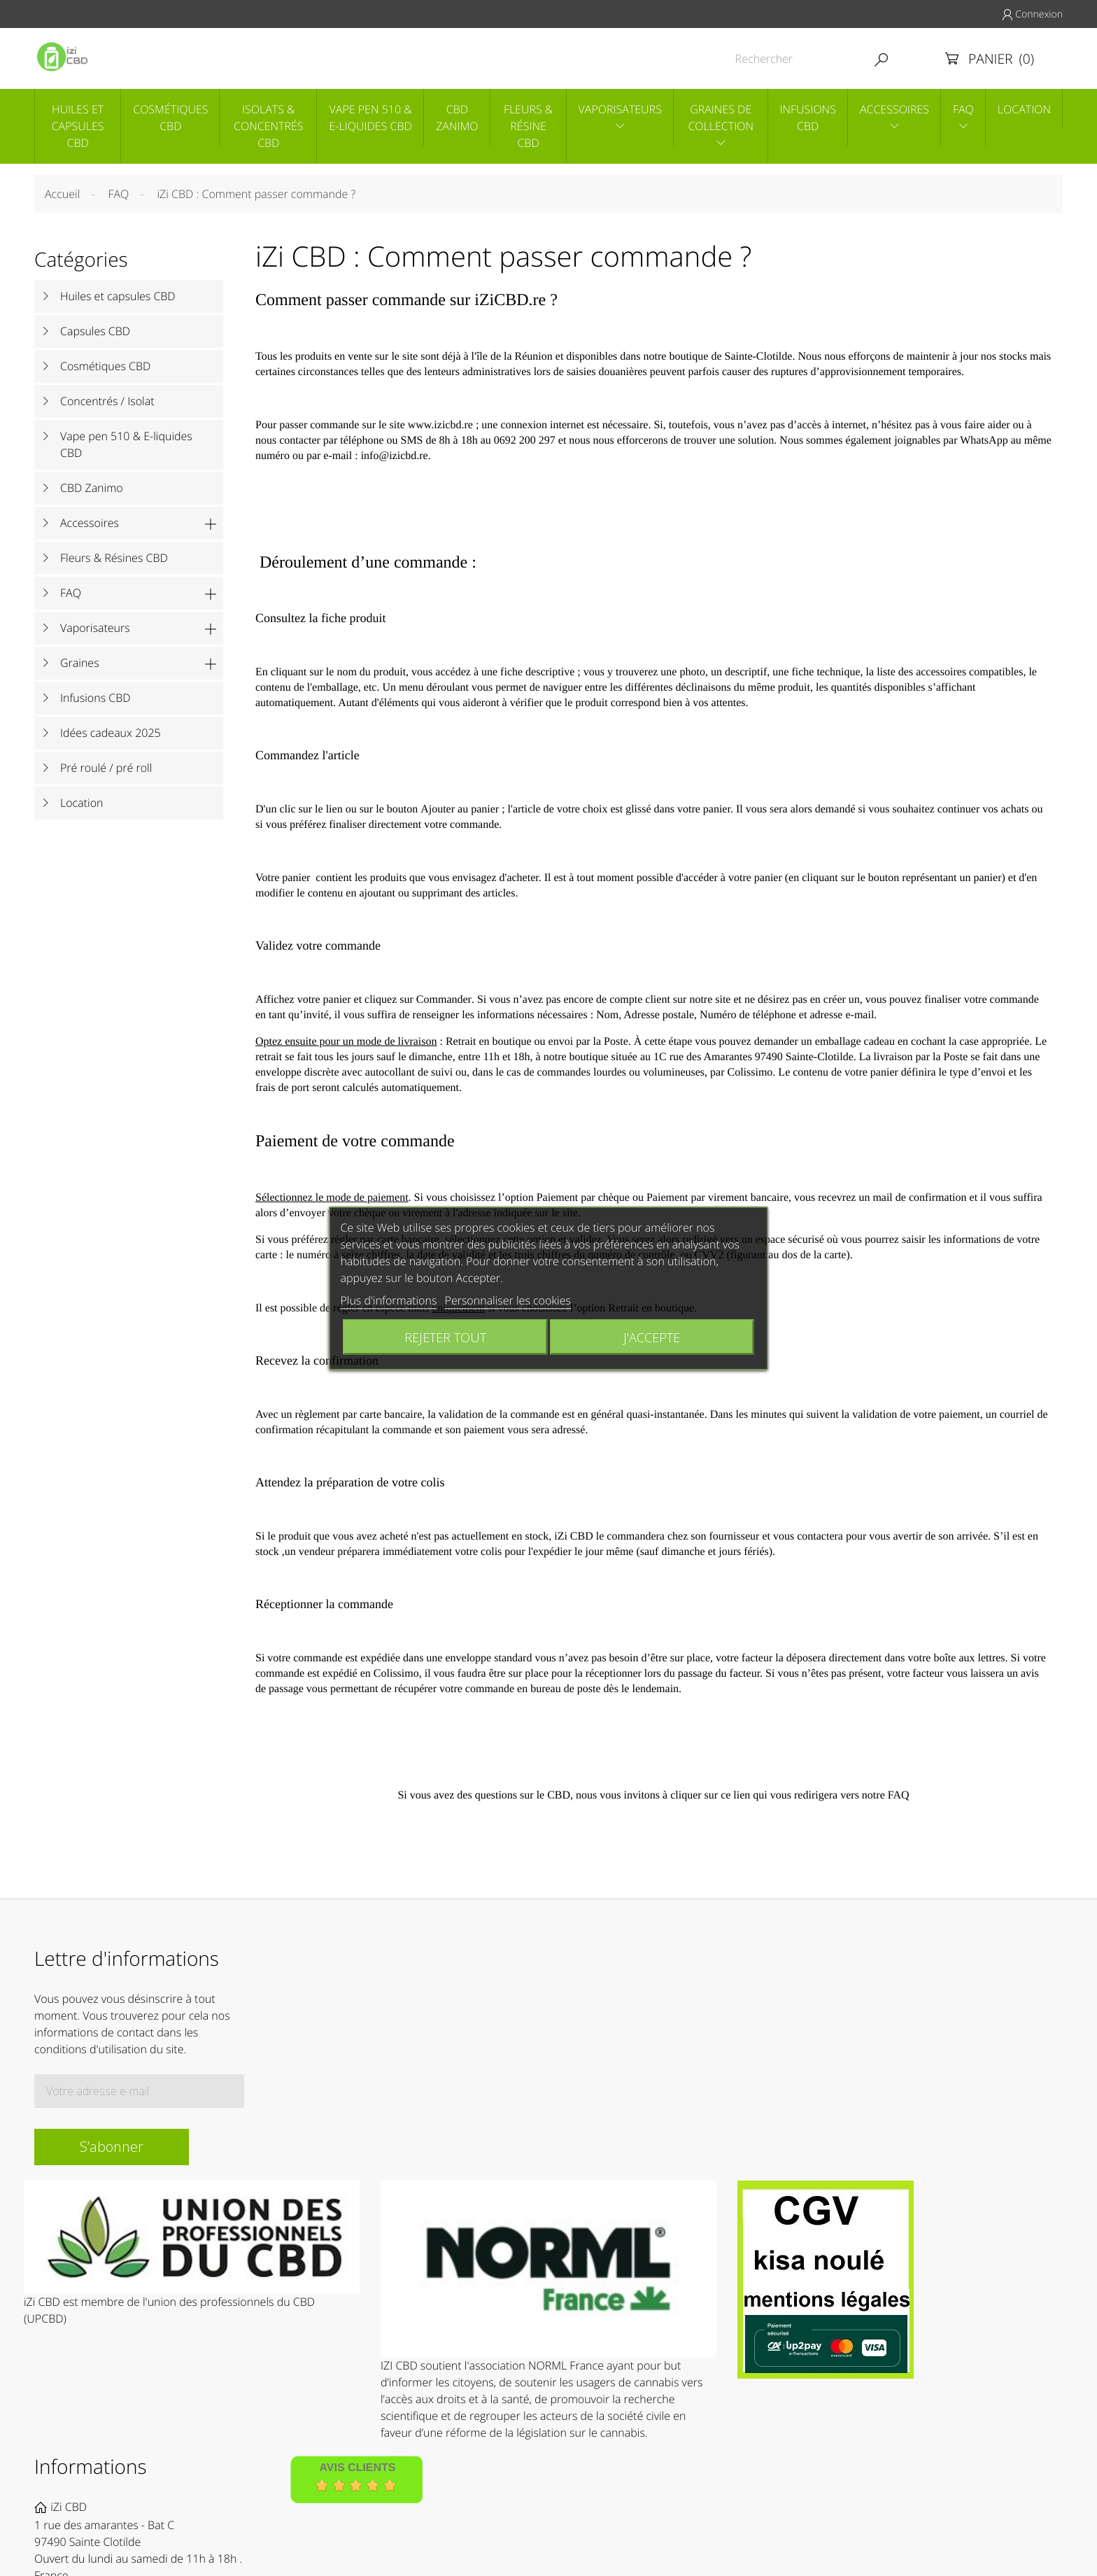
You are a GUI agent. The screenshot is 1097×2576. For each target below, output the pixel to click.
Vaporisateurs (620, 109)
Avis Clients (357, 2468)
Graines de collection (720, 117)
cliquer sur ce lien (710, 1795)
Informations (90, 2467)
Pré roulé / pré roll (106, 767)
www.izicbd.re (440, 425)
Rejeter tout (445, 1336)
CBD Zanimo (457, 117)
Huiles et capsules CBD (78, 125)
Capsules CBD (95, 331)
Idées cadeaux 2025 (110, 732)
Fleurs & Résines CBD (114, 557)
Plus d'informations (388, 1299)
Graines (79, 662)
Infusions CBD (808, 117)
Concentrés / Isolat (107, 401)
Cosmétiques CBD (170, 117)
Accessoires (894, 109)
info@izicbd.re (394, 456)
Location (1024, 109)
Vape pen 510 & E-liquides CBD (370, 117)
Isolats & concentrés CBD (268, 125)
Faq (963, 109)
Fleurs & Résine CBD (528, 125)
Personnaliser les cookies (508, 1299)
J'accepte (651, 1336)
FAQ (70, 592)
